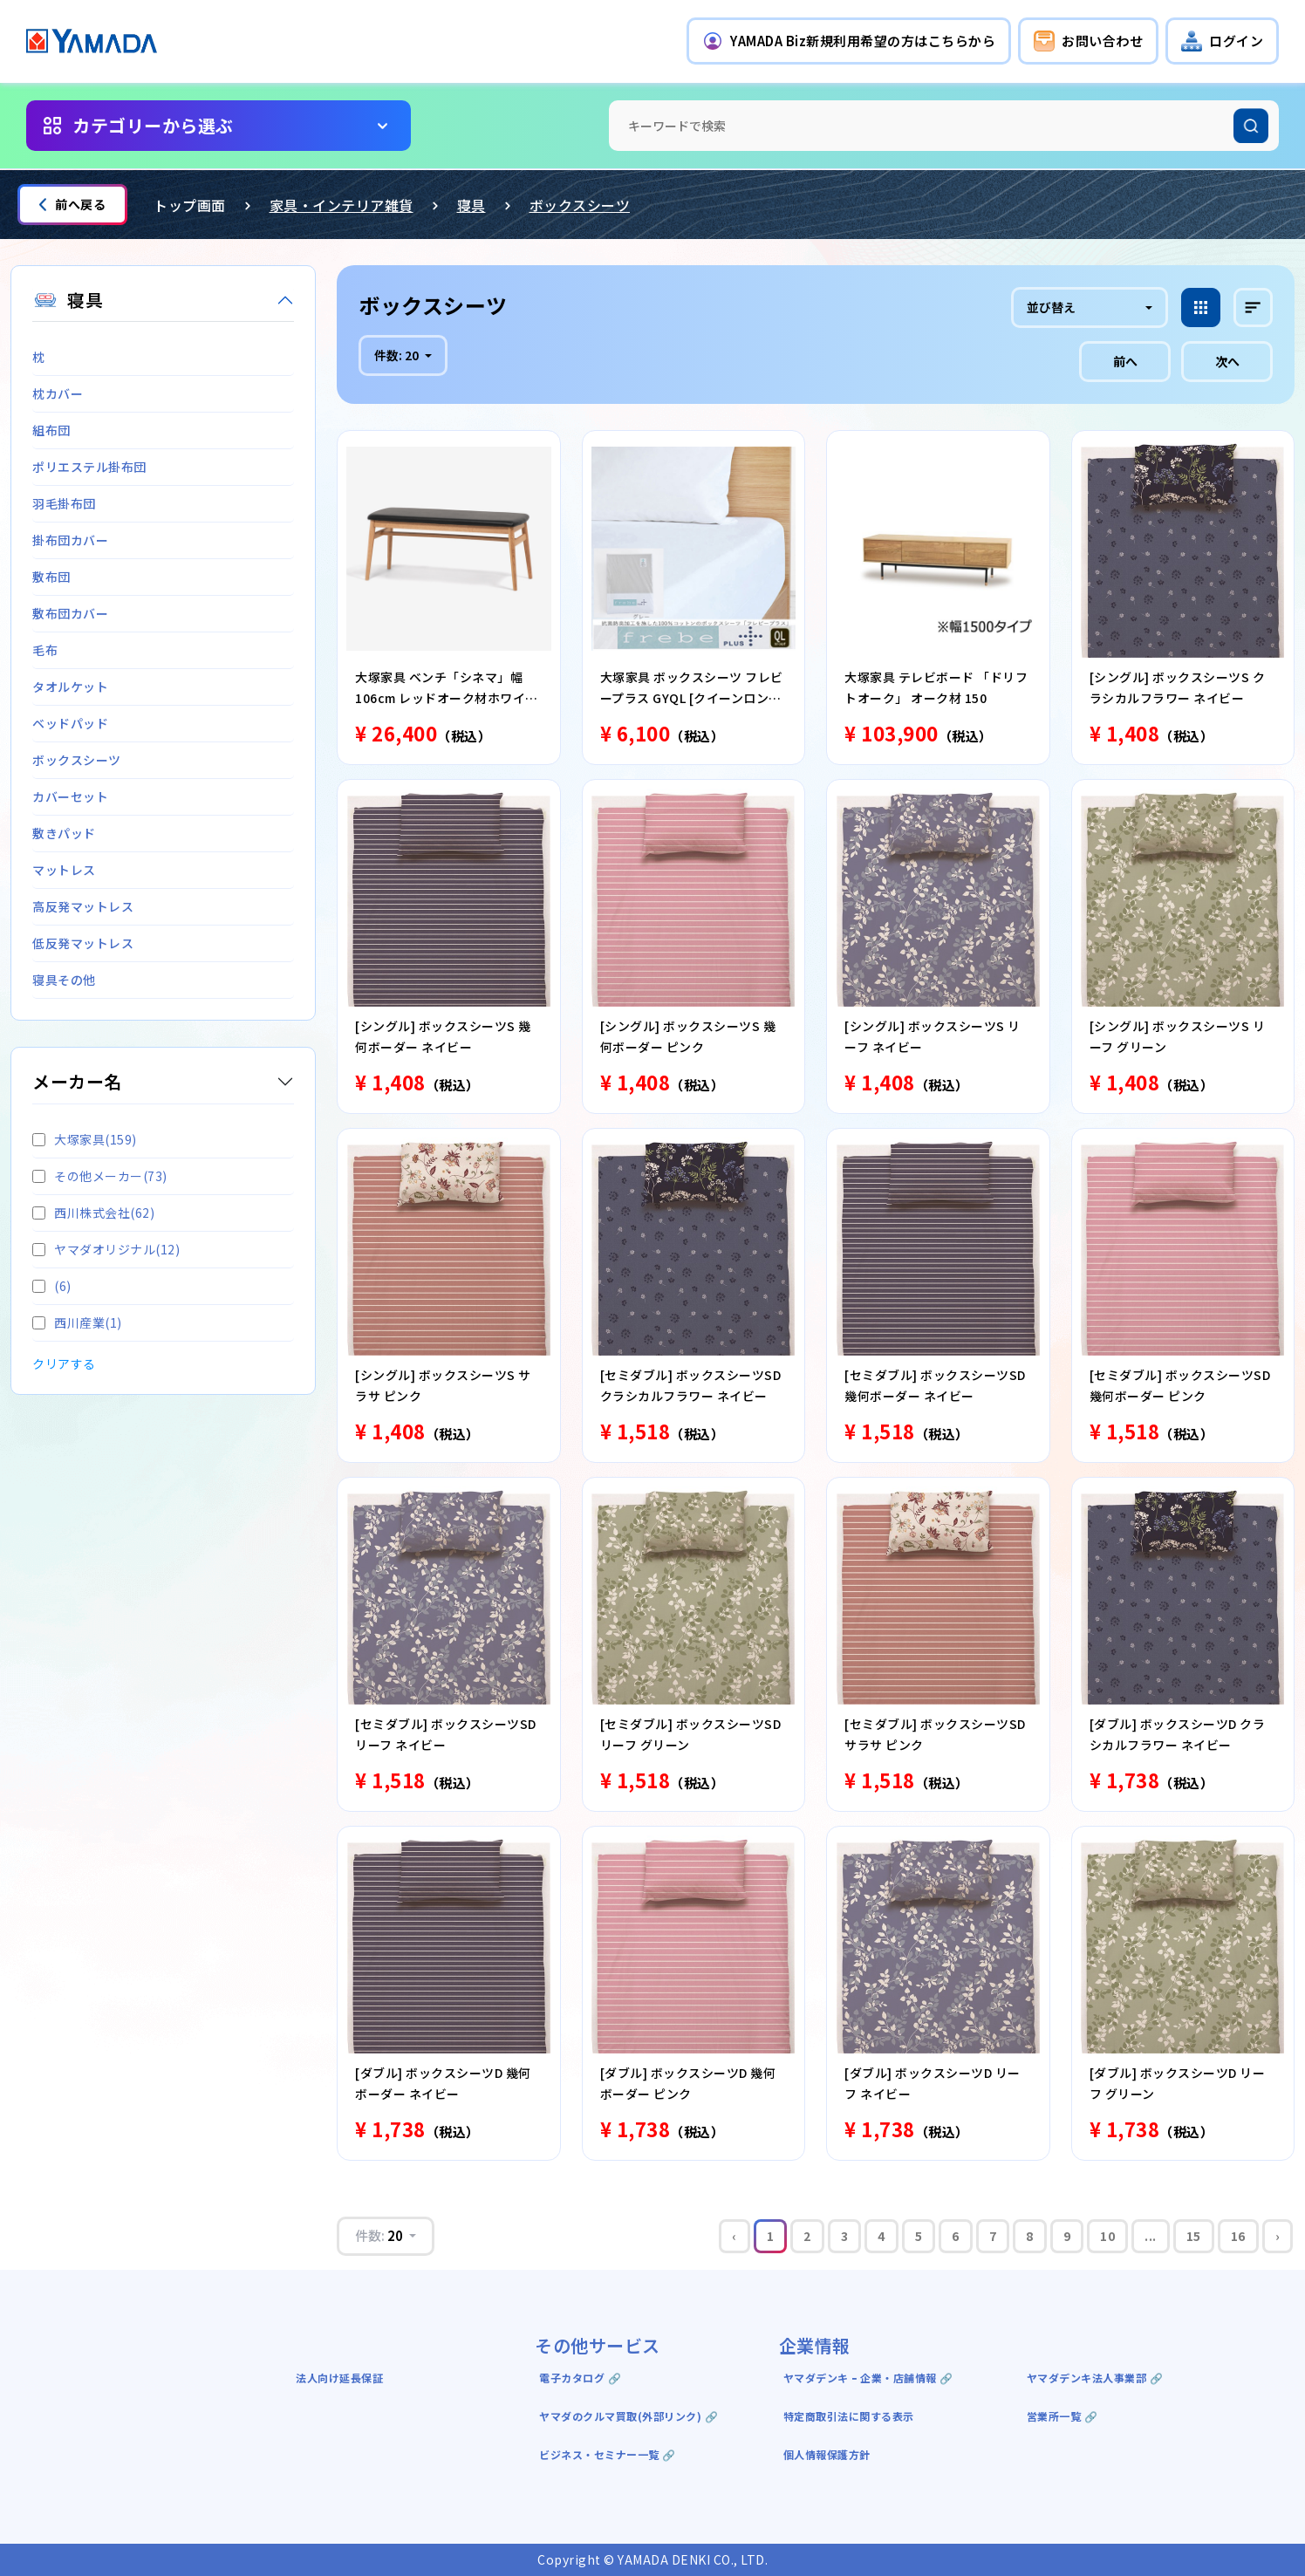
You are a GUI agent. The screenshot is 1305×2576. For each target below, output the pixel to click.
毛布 (45, 650)
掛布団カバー (70, 540)
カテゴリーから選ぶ (153, 125)
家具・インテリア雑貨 (341, 205)
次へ (1227, 361)
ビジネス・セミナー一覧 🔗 (607, 2454)
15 (1193, 2236)
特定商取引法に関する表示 (848, 2416)
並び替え (1051, 307)
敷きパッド (64, 833)
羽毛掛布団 (64, 503)
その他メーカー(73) (99, 1176)
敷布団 (51, 576)
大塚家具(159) (84, 1139)
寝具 (471, 205)
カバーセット (70, 796)
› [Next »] (1278, 2236)
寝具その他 (64, 979)
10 (1107, 2236)
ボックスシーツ (580, 205)
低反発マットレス (82, 943)
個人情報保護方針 (827, 2454)
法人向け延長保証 (339, 2377)
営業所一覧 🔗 (1062, 2416)
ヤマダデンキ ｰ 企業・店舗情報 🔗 (868, 2377)
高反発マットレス (82, 906)
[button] (848, 41)
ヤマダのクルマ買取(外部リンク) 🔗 (628, 2416)
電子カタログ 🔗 (580, 2377)
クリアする (64, 1363)
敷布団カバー (70, 613)
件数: (397, 355)
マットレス (64, 869)
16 (1238, 2236)
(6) (52, 1286)
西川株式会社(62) (93, 1212)
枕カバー (57, 393)
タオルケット (70, 686)
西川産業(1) (77, 1322)
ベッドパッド (70, 723)
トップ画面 (190, 205)
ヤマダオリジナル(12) (106, 1249)
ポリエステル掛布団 (89, 466)
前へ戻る (72, 204)
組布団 (51, 430)
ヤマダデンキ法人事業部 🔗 (1095, 2377)
